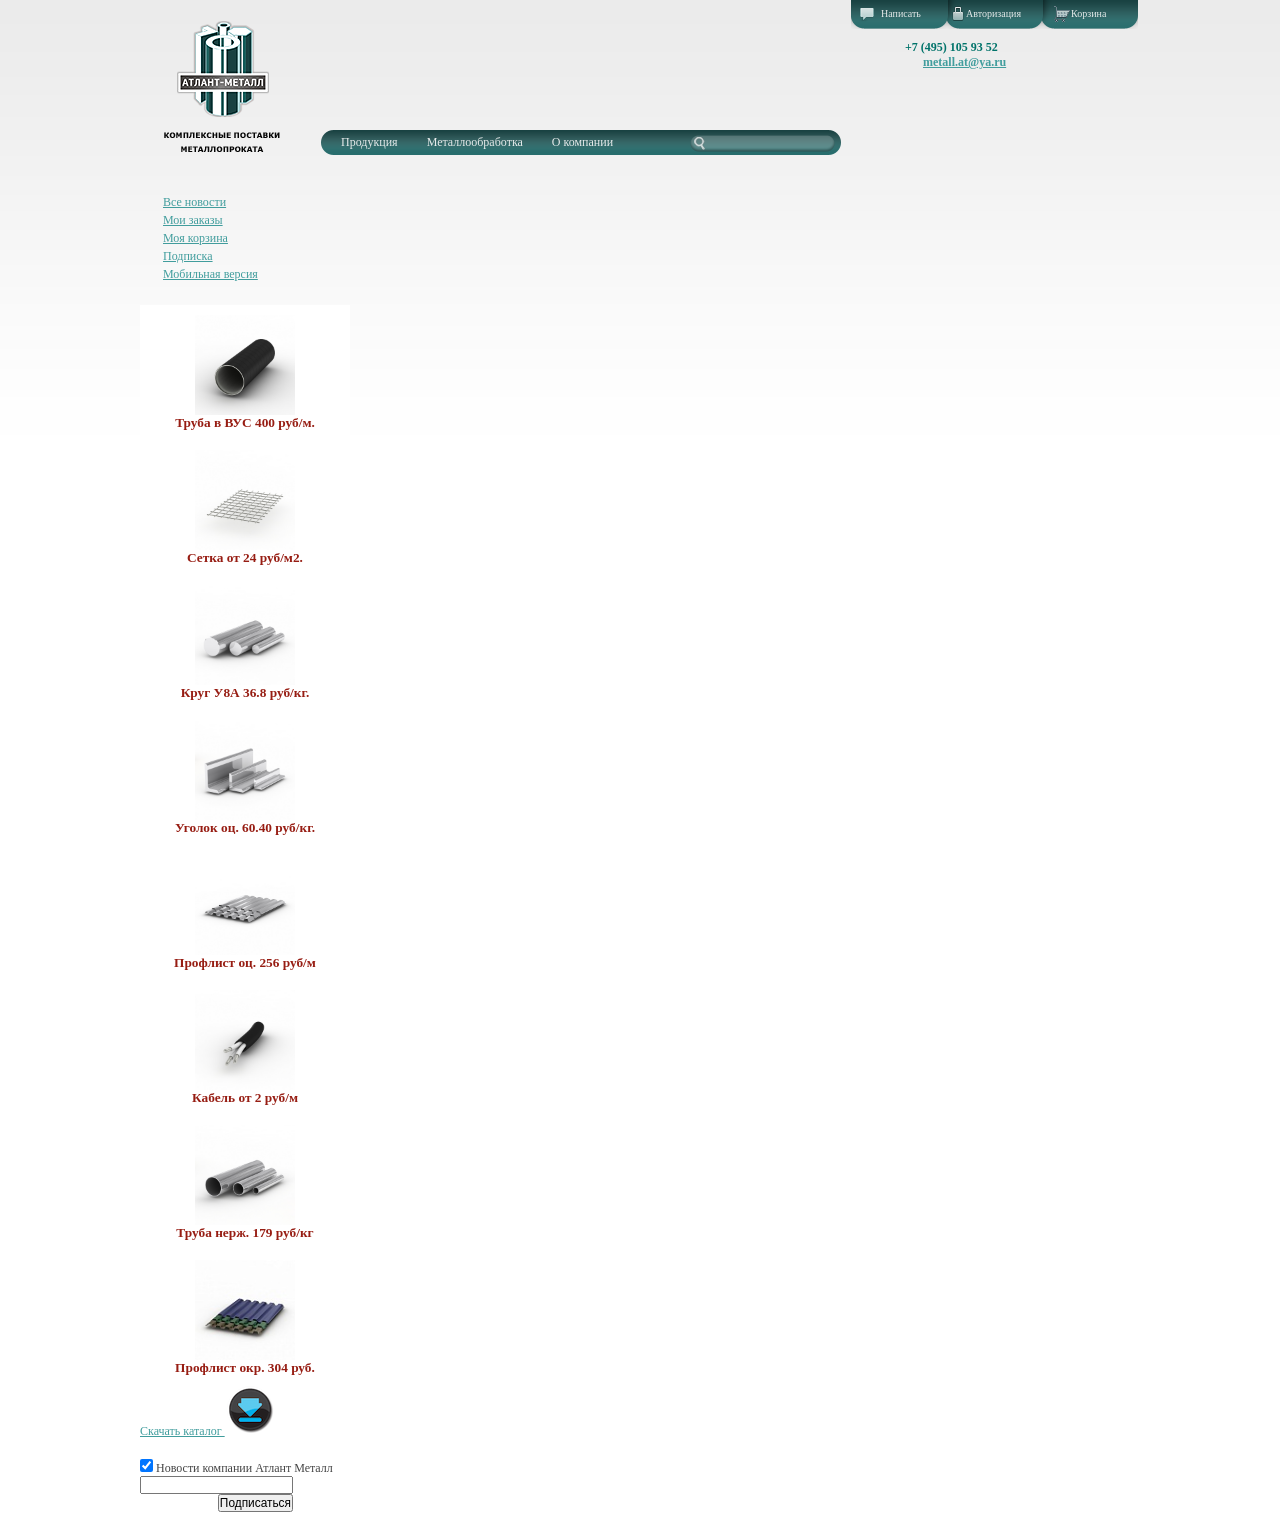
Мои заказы (193, 220)
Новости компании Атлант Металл (236, 1468)
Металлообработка (475, 142)
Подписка (188, 256)
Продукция (369, 142)
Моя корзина (195, 238)
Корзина (1088, 13)
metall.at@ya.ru (964, 62)
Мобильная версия (210, 274)
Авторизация (993, 13)
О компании (582, 142)
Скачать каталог (207, 1431)
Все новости (194, 202)
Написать (901, 13)
